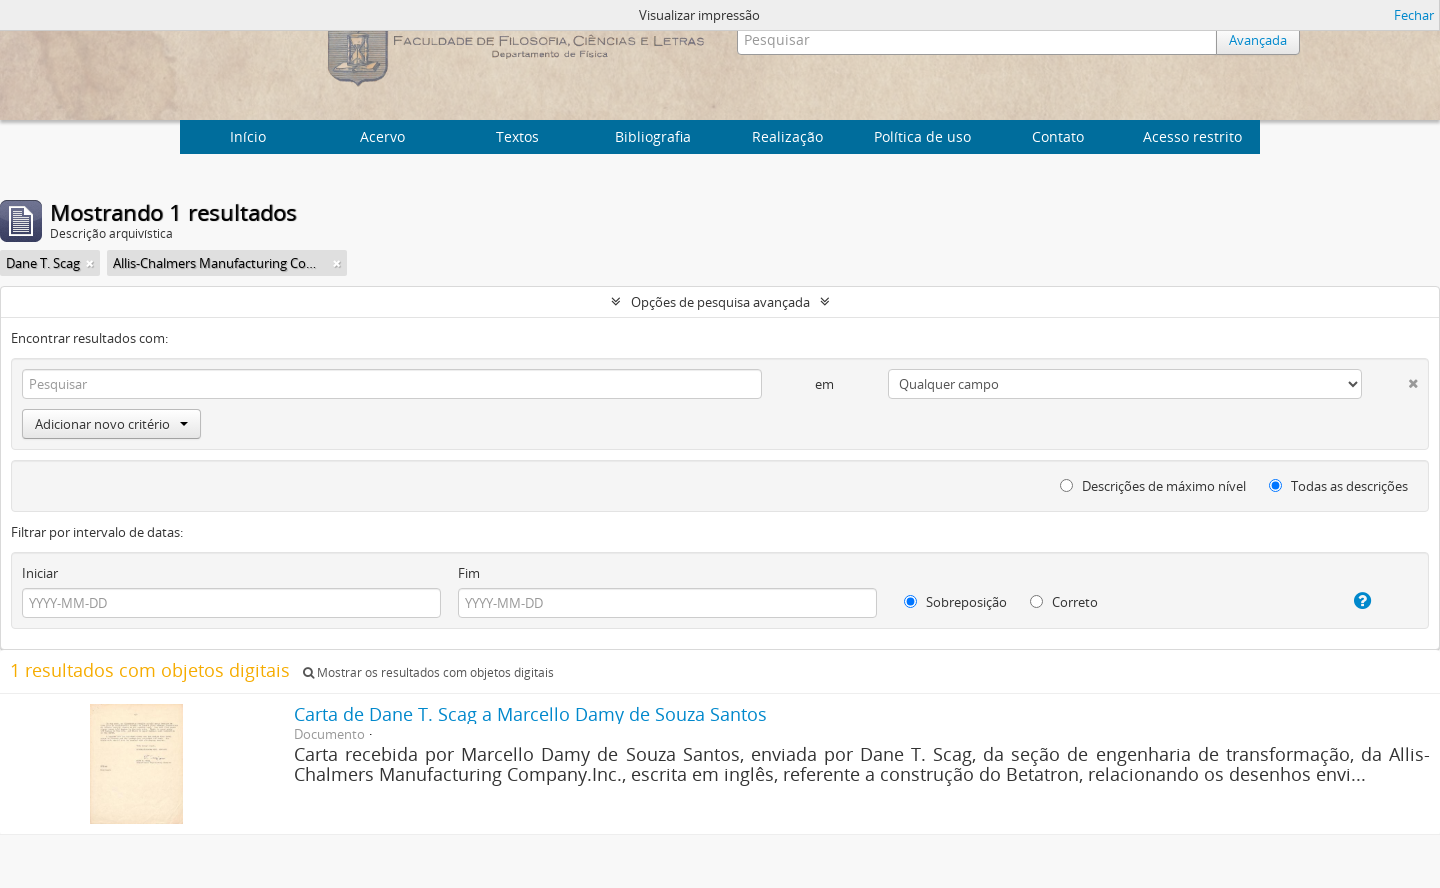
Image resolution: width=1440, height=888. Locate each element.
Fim (469, 573)
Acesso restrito (1192, 136)
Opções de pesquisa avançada (720, 302)
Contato (1058, 136)
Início (248, 136)
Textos (517, 136)
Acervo (382, 136)
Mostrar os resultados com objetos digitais (428, 672)
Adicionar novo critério (111, 424)
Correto (1064, 602)
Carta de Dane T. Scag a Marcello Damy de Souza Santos (530, 714)
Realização (787, 136)
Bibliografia (653, 136)
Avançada (1258, 40)
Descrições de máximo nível (1153, 486)
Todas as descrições (1338, 486)
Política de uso (922, 136)
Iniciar (40, 573)
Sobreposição (955, 602)
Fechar (1414, 15)
